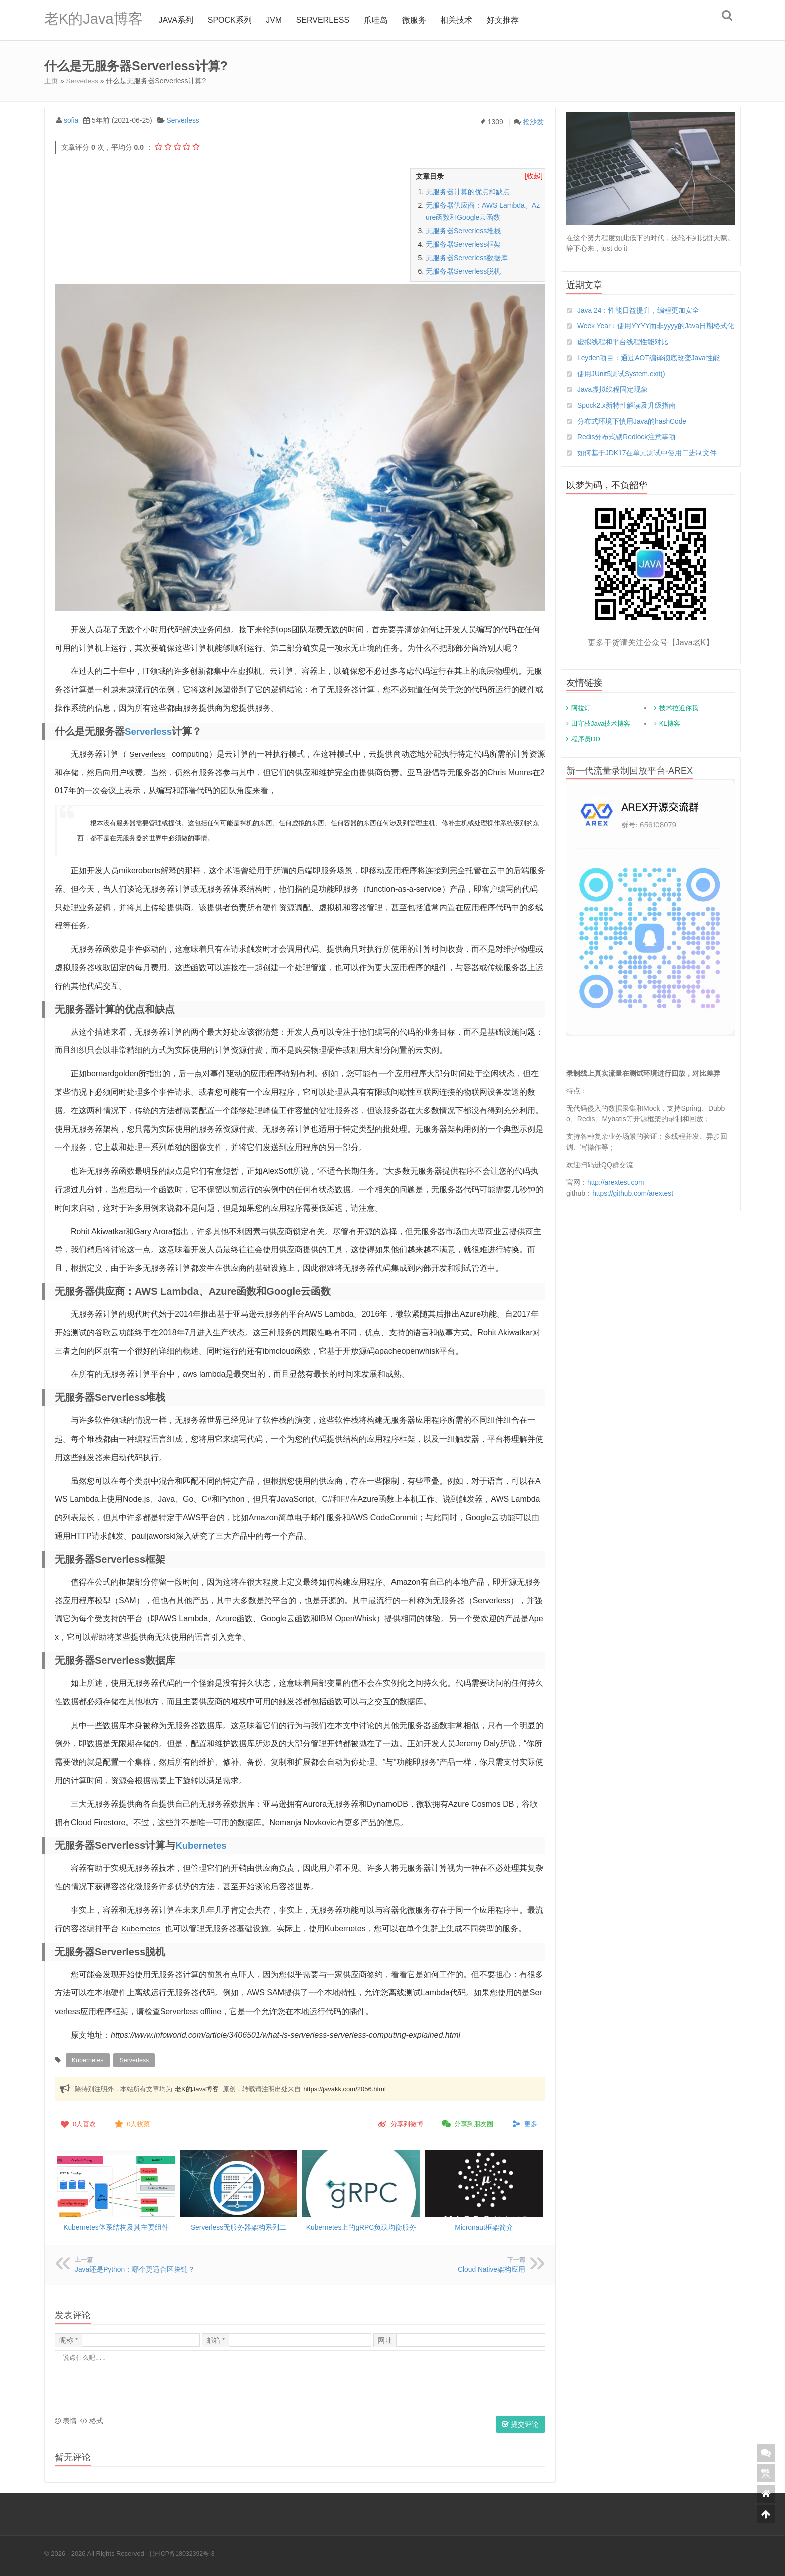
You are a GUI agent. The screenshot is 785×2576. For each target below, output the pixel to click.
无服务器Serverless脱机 (463, 271)
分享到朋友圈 (466, 2123)
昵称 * (68, 2338)
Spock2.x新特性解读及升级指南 (626, 416)
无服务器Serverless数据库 (467, 257)
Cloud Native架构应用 (491, 2268)
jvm (277, 20)
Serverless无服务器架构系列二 (238, 2226)
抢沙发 (533, 121)
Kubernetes (202, 1844)
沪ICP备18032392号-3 (185, 2551)
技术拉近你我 (678, 719)
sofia (71, 120)
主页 (51, 81)
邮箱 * (215, 2338)
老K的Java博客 (95, 20)
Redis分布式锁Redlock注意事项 (626, 448)
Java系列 (179, 20)
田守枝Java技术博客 (600, 735)
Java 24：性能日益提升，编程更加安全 (638, 310)
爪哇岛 (379, 20)
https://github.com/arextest (633, 1204)
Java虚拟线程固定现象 (612, 400)
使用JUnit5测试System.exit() (621, 384)
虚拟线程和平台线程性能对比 (622, 352)
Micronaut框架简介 (484, 2226)
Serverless (325, 20)
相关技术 (460, 20)
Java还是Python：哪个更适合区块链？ (135, 2268)
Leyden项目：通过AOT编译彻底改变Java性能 (648, 368)
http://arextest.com (616, 1194)
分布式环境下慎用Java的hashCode (632, 432)
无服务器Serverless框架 (463, 244)
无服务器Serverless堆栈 (463, 230)
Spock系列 (233, 20)
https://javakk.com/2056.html (344, 2087)
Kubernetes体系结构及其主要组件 (116, 2226)
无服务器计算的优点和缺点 (468, 191)
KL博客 (669, 735)
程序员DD (585, 750)
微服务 (418, 20)
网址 (385, 2338)
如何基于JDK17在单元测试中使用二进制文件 (647, 464)
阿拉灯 (581, 719)
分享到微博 (399, 2123)
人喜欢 (77, 2123)
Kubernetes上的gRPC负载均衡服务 (361, 2226)
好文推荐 (506, 20)
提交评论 (520, 2422)
